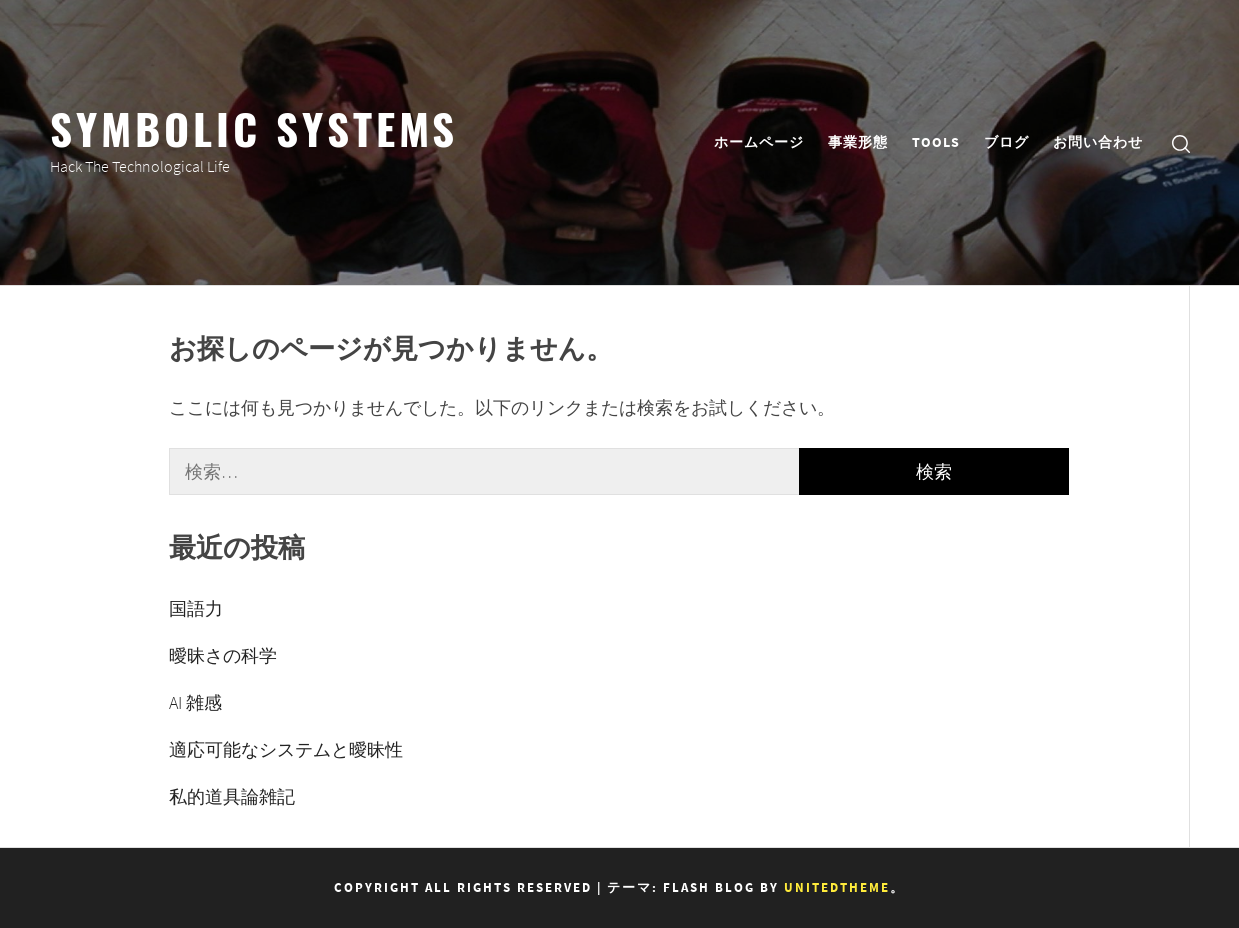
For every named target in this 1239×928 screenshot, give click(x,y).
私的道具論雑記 (232, 796)
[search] (1181, 142)
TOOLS (936, 142)
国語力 (196, 608)
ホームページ (759, 142)
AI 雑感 (195, 702)
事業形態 (858, 142)
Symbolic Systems (254, 127)
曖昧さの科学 (223, 655)
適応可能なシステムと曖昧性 (286, 749)
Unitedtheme (837, 887)
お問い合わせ (1098, 142)
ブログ (1006, 142)
